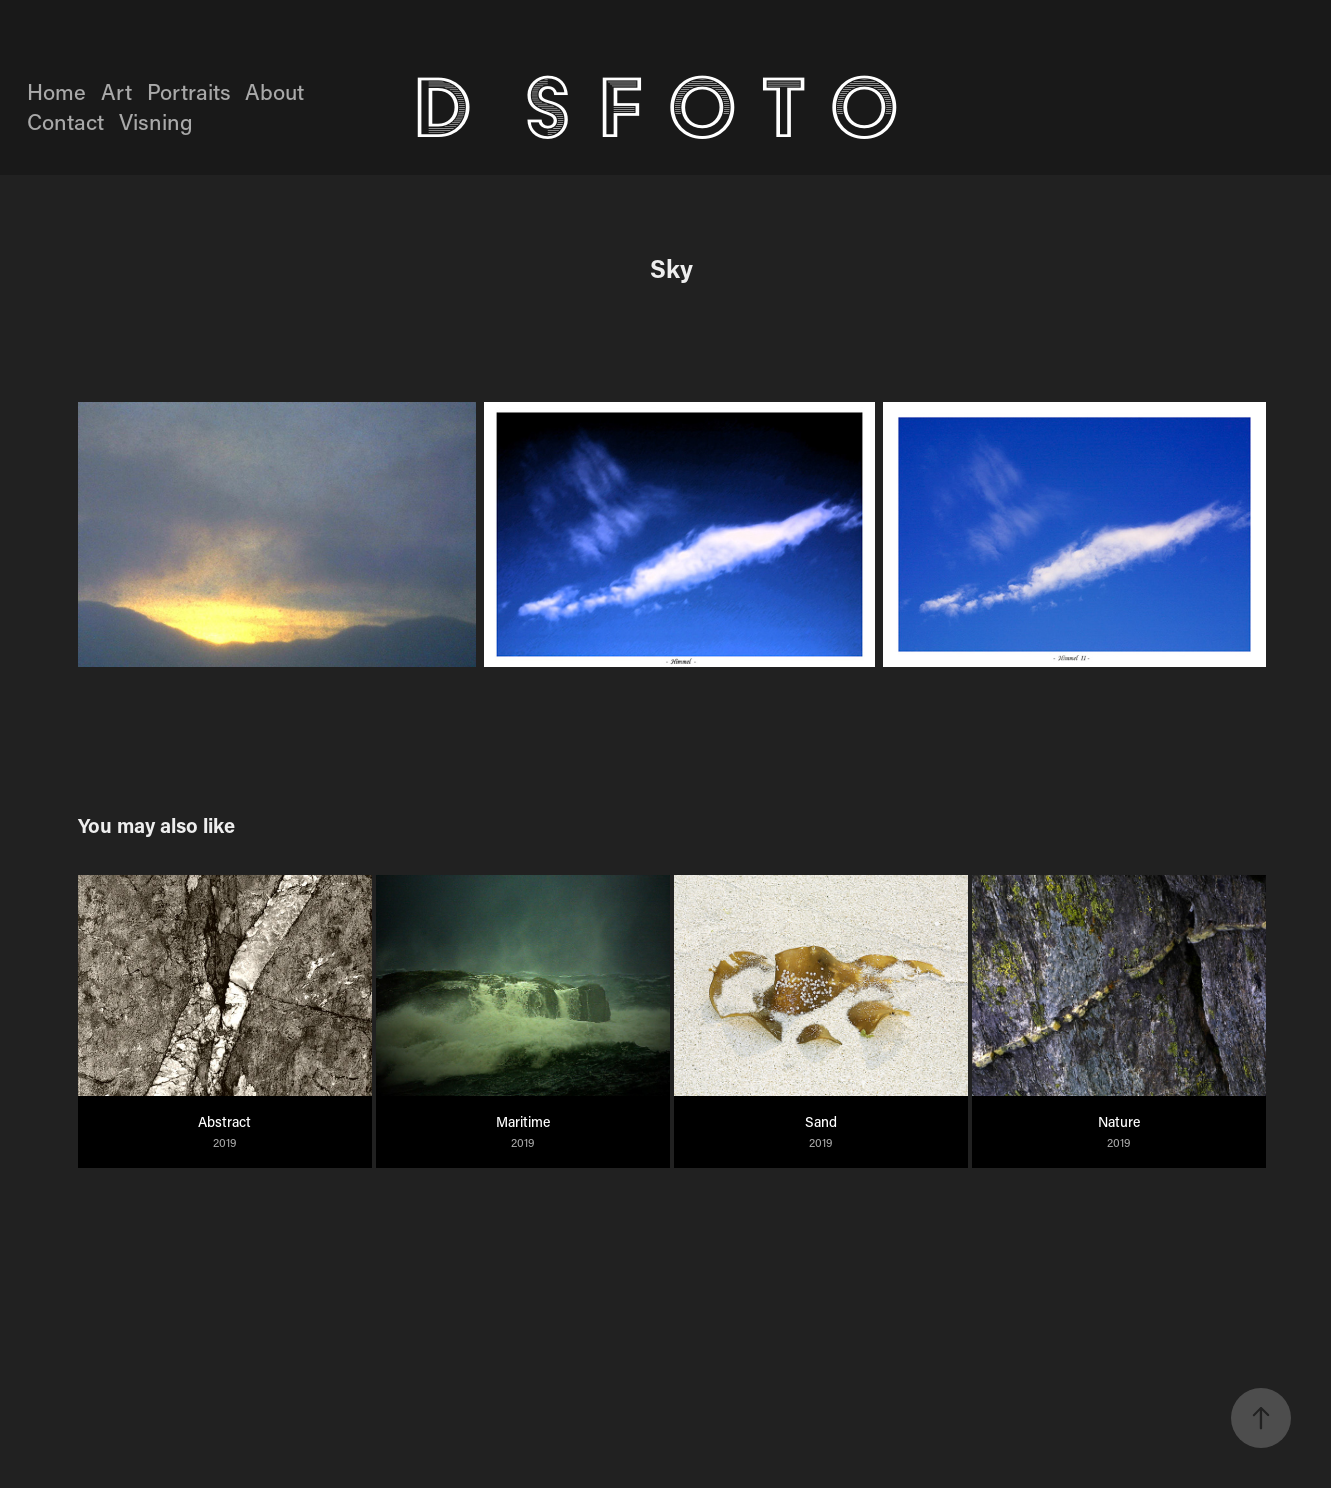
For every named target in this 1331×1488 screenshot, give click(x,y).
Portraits (189, 91)
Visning (156, 121)
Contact (65, 121)
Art (116, 91)
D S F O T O (669, 106)
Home (56, 91)
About (274, 91)
